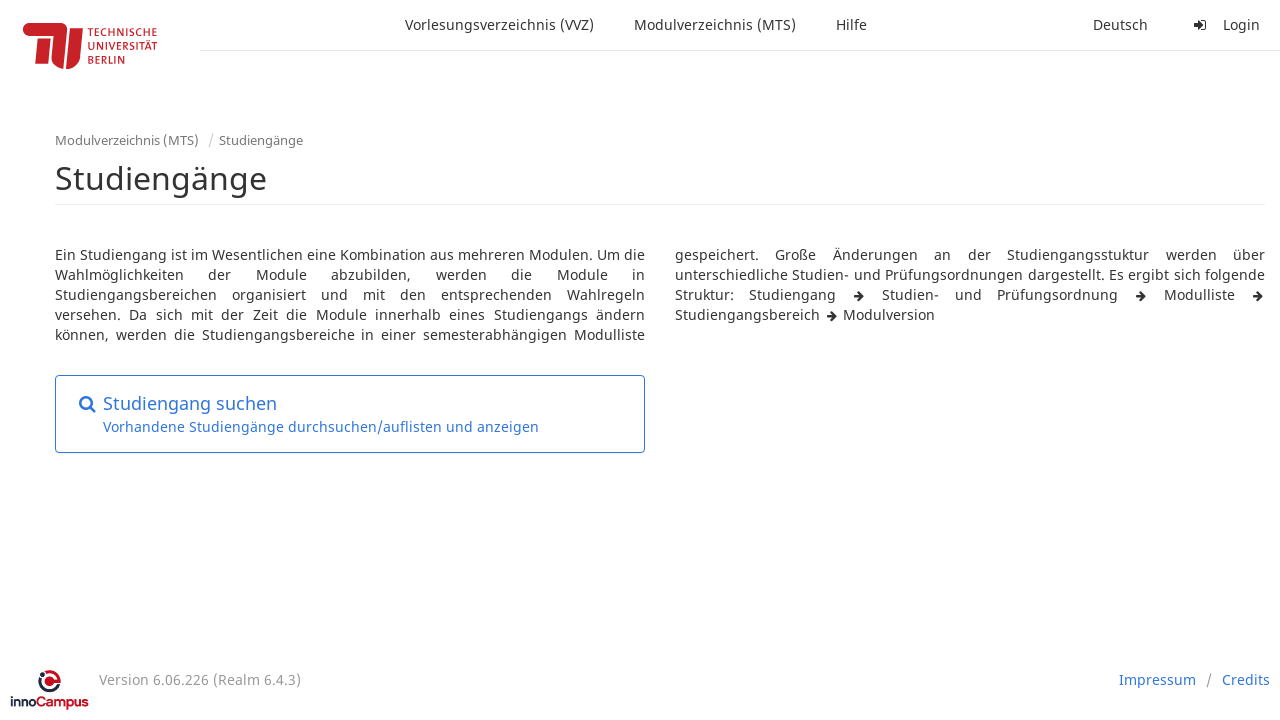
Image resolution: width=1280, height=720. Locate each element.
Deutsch (1120, 24)
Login (1224, 24)
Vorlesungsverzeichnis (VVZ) (499, 24)
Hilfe (851, 24)
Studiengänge (261, 140)
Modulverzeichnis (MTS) (715, 24)
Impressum (1157, 679)
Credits (1246, 679)
